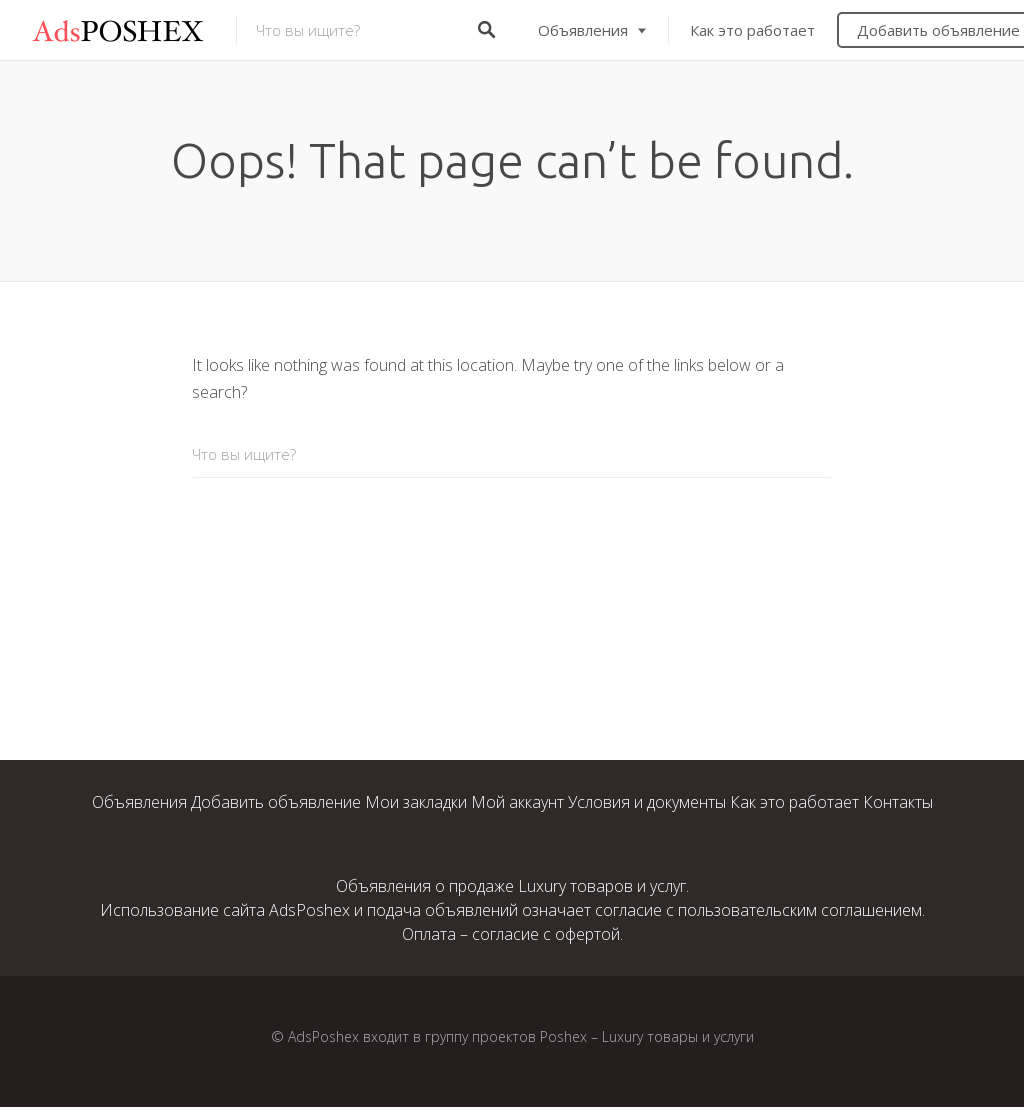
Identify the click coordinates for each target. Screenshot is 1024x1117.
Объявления (583, 30)
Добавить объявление (276, 802)
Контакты (898, 802)
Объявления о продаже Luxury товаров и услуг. (512, 886)
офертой (587, 934)
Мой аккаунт (517, 802)
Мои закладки (416, 802)
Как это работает (752, 30)
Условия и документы (647, 802)
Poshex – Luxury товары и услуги (647, 1036)
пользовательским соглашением (800, 910)
